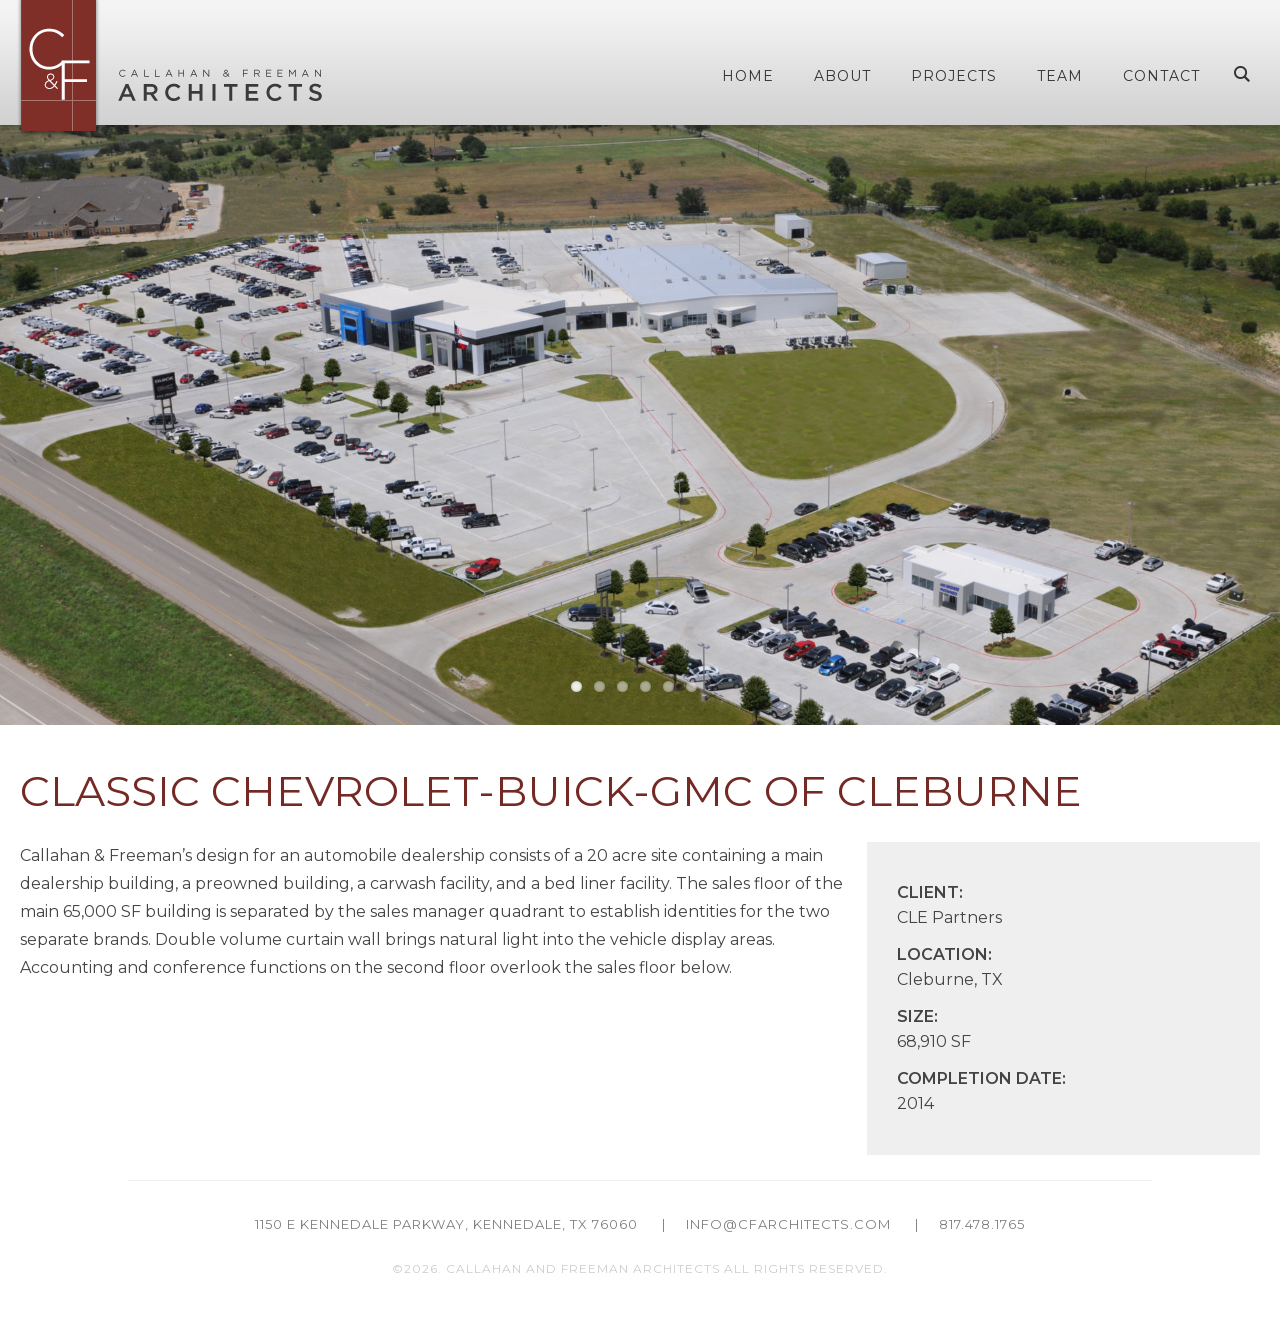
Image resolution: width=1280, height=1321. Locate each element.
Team (1060, 76)
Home (748, 76)
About (842, 76)
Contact (1161, 76)
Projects (954, 76)
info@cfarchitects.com (788, 1224)
